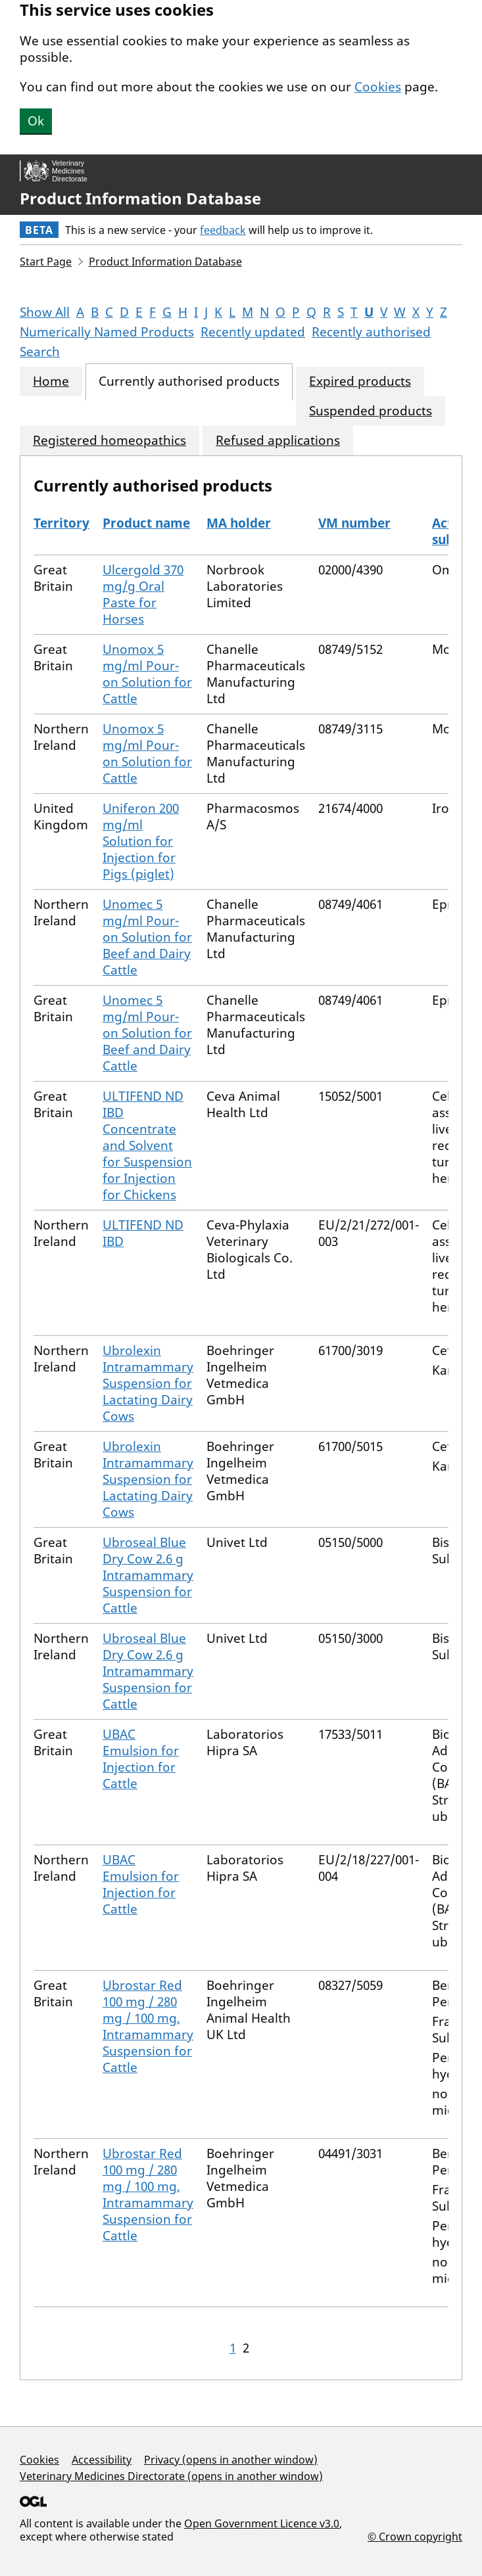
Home (51, 381)
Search (40, 351)
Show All (45, 312)
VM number (354, 523)
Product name (146, 523)
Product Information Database (140, 198)
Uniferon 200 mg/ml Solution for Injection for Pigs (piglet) (141, 841)
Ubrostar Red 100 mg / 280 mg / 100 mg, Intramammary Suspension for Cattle (148, 2026)
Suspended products (370, 411)
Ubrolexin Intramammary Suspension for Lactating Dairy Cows (148, 1383)
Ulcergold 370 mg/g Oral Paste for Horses (143, 594)
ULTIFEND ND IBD (143, 1233)
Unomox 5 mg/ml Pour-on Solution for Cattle (147, 674)
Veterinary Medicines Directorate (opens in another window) (171, 2476)
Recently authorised (371, 331)
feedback (223, 230)
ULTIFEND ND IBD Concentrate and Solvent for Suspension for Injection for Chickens (147, 1145)
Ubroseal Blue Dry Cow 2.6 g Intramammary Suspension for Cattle (148, 1575)
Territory (61, 523)
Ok (36, 120)
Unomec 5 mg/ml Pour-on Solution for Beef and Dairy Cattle (147, 937)
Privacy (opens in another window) (231, 2459)
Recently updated (253, 331)
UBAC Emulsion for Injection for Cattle (141, 1759)
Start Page (46, 261)
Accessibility (102, 2459)
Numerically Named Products (107, 331)
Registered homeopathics (109, 440)
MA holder (238, 523)
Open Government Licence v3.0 (261, 2523)
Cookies (377, 86)
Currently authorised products (189, 381)
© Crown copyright (415, 2536)
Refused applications (278, 440)
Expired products (360, 381)
